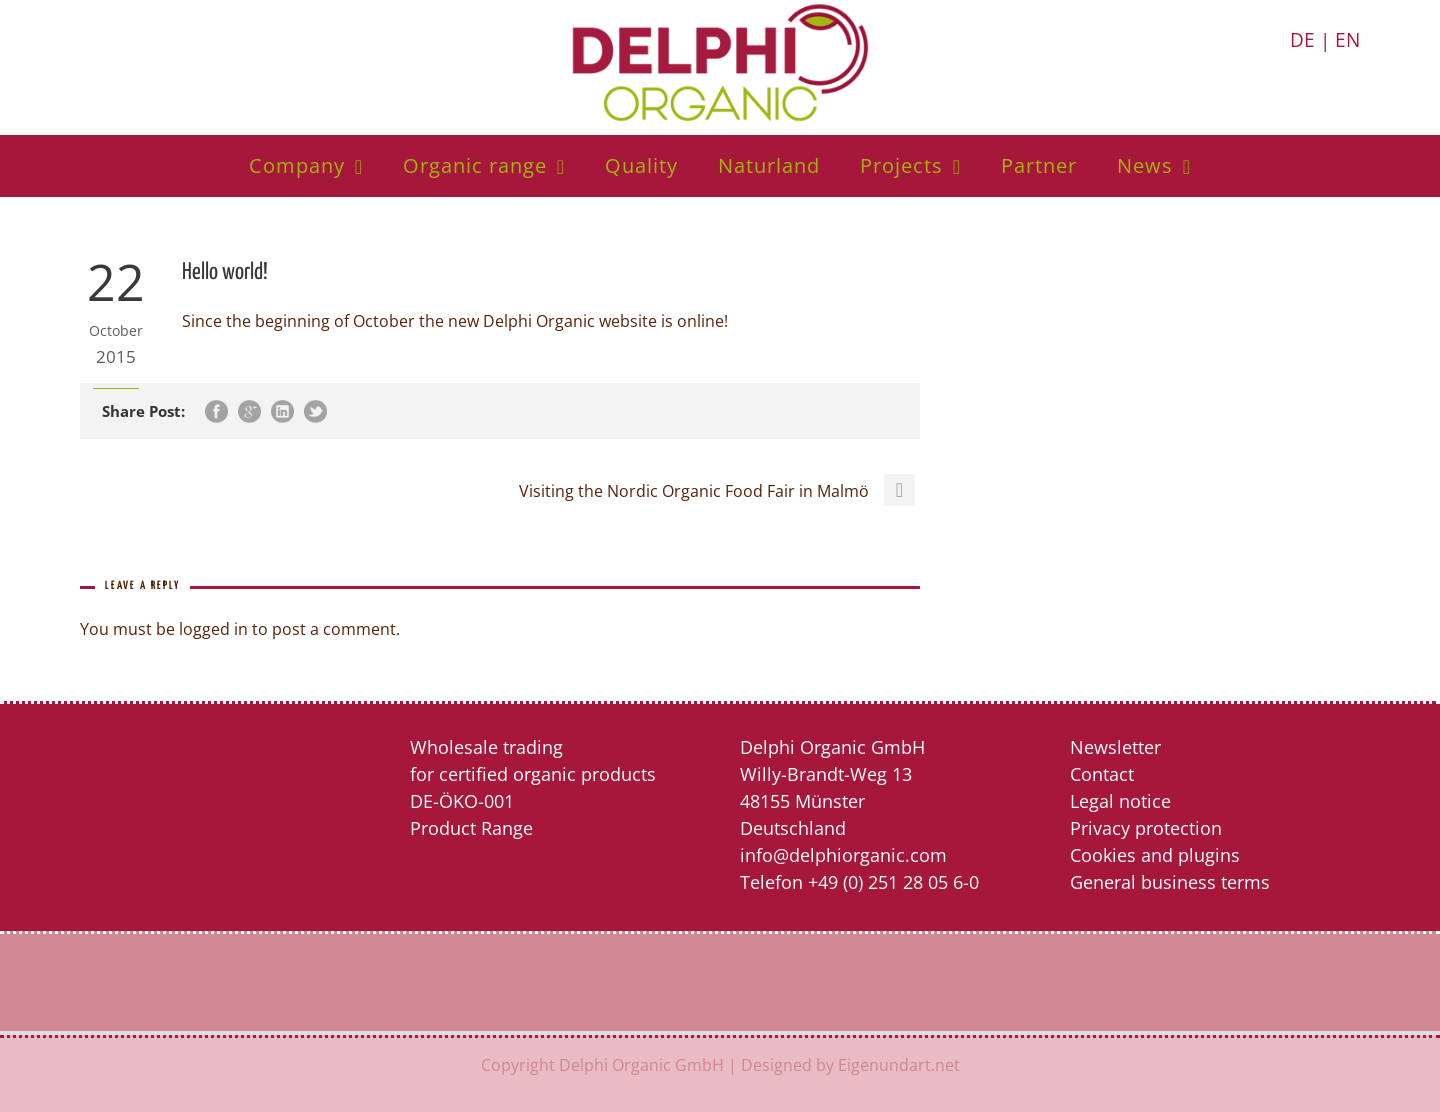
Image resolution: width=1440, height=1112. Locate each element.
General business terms (1170, 882)
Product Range (471, 828)
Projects (901, 165)
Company (297, 165)
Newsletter (1115, 747)
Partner (1039, 165)
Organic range (475, 165)
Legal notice (1120, 801)
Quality (641, 165)
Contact (1102, 774)
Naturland (769, 165)
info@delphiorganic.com (843, 855)
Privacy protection (1146, 828)
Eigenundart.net (899, 1065)
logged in (213, 629)
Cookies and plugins (1155, 855)
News (1145, 165)
